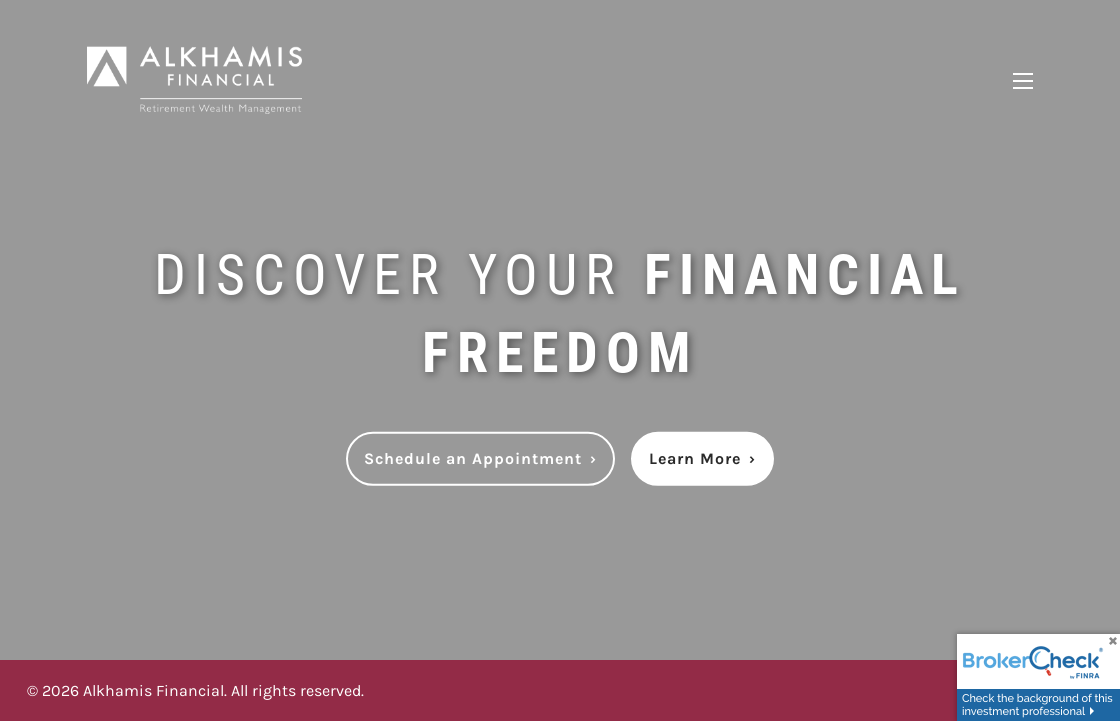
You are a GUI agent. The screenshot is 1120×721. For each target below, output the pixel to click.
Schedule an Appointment (480, 458)
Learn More (702, 458)
